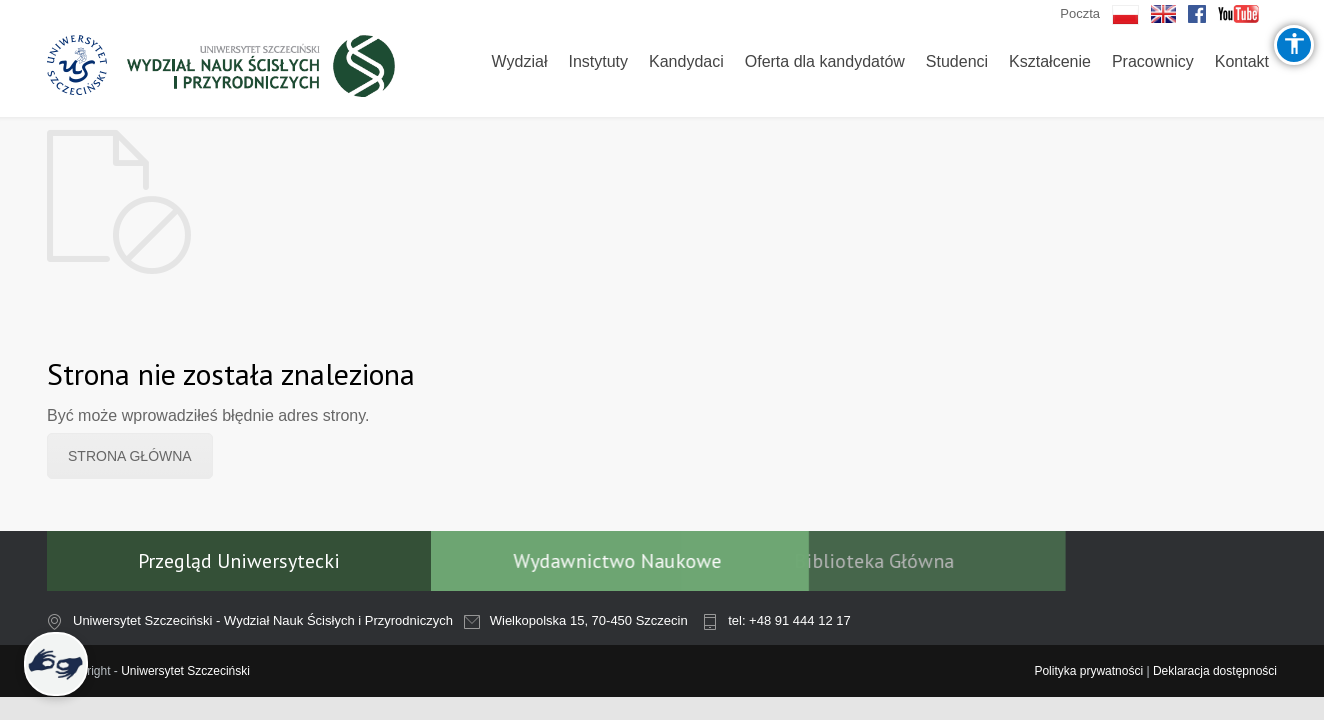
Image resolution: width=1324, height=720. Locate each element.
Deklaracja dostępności (1215, 671)
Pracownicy (1153, 61)
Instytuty (598, 61)
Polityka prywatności (1088, 671)
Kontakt (1242, 61)
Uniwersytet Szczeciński (185, 671)
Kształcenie (1050, 61)
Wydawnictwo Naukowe (569, 561)
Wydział (520, 61)
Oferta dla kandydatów (825, 61)
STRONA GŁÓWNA (130, 456)
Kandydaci (686, 61)
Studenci (957, 61)
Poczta (1080, 13)
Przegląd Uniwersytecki (239, 561)
